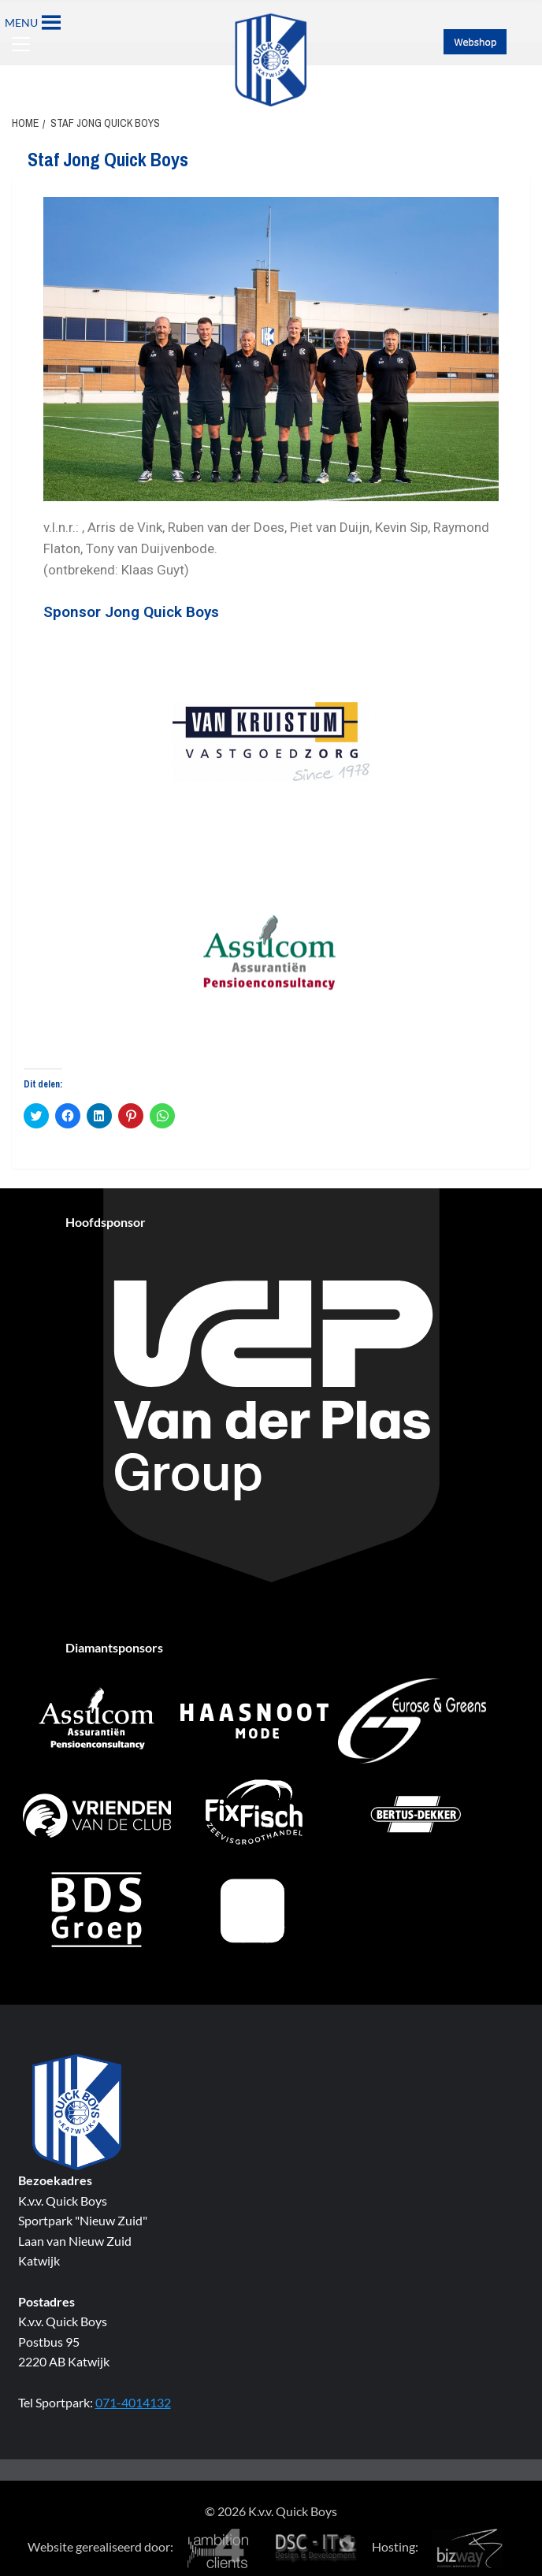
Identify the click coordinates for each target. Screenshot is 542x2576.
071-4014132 (133, 2402)
